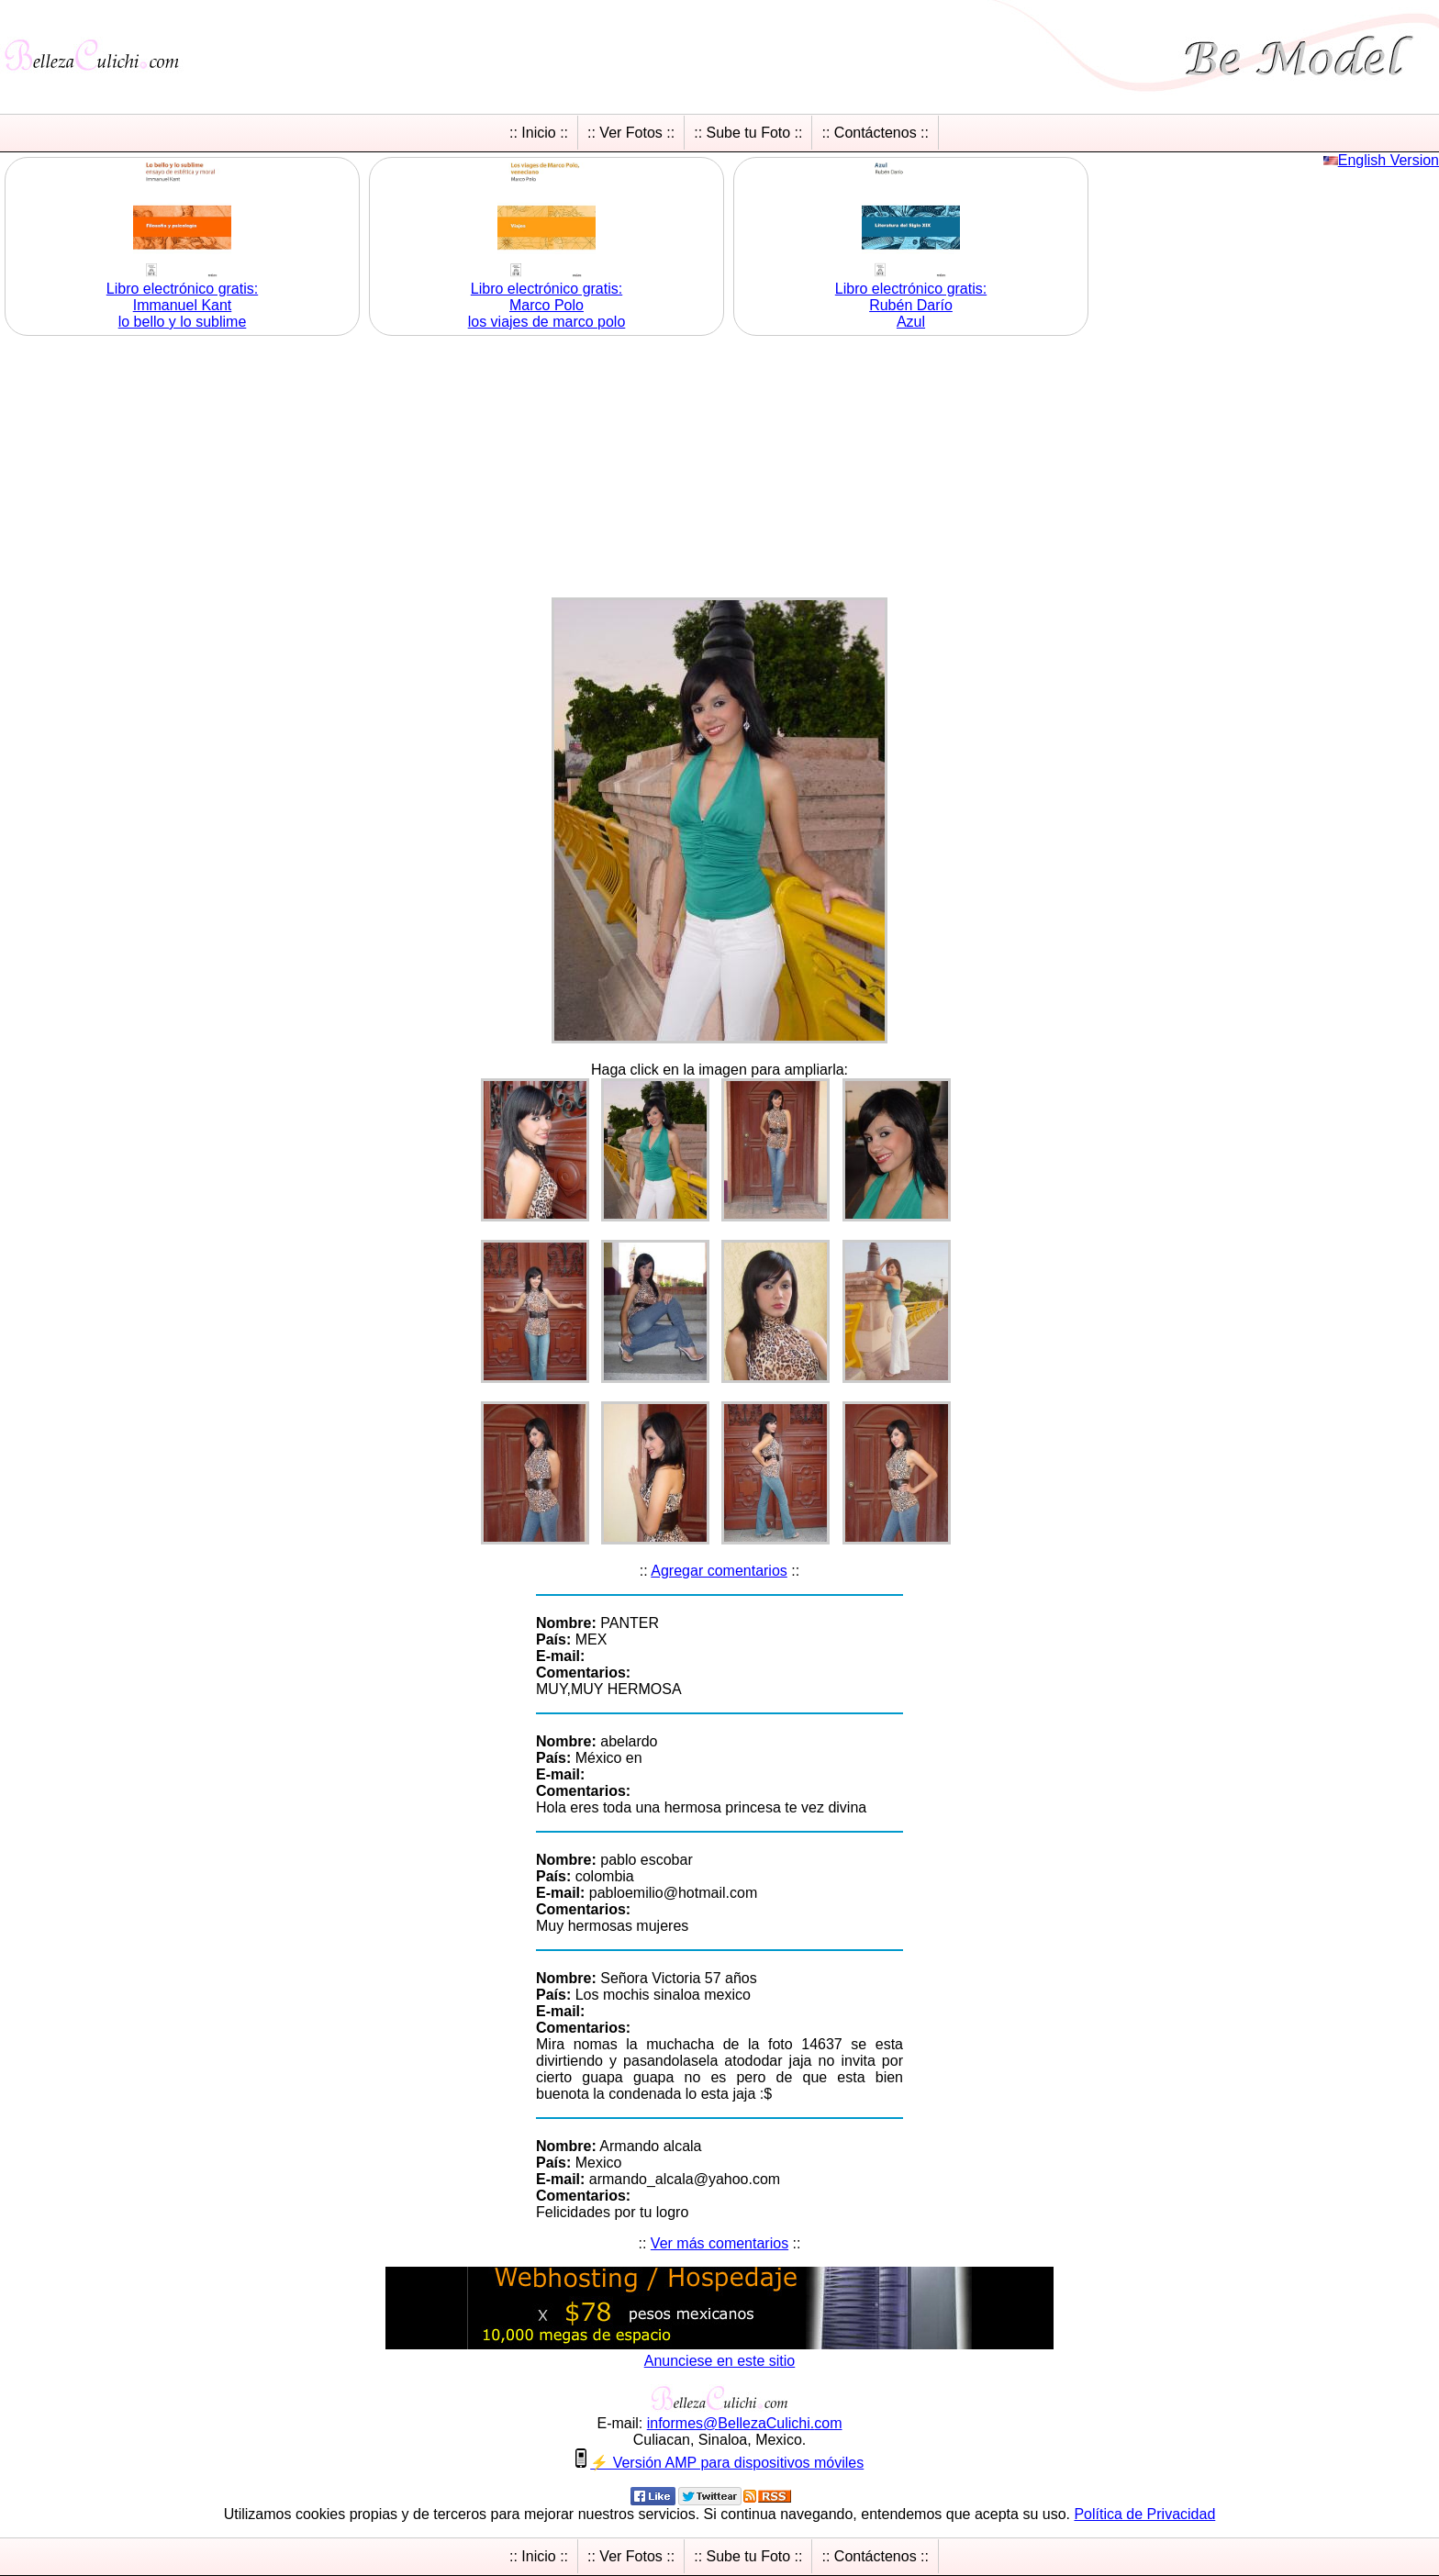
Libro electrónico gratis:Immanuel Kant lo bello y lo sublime (182, 305)
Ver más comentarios (719, 2243)
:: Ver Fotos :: (631, 132)
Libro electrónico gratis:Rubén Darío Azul (911, 305)
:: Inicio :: (538, 132)
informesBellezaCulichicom (744, 2423)
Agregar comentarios (719, 1570)
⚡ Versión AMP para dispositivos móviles (727, 2462)
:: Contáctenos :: (875, 132)
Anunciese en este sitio (720, 2361)
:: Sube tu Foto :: (748, 132)
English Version (1388, 160)
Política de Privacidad (1144, 2514)
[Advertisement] (719, 468)
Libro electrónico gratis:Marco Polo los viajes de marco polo (547, 305)
